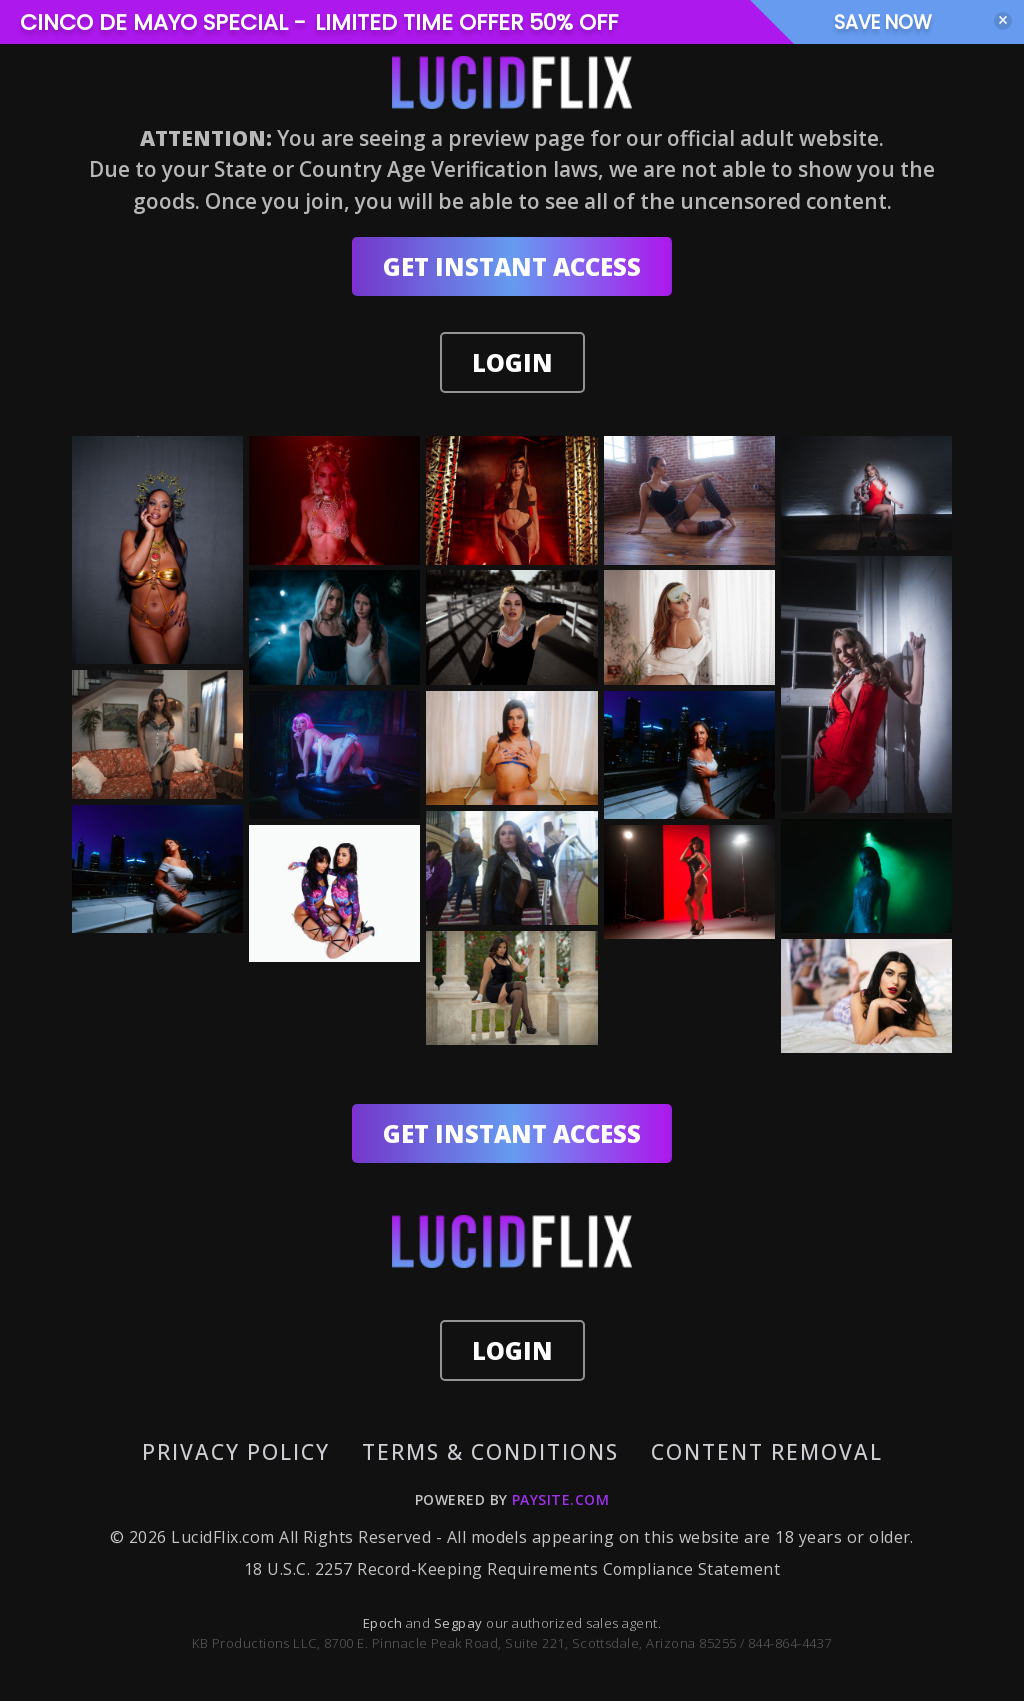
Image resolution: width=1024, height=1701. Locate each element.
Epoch (384, 1623)
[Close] (1003, 21)
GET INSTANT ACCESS (512, 266)
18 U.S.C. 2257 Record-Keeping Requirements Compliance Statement (512, 1570)
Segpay (460, 1623)
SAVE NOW (895, 22)
